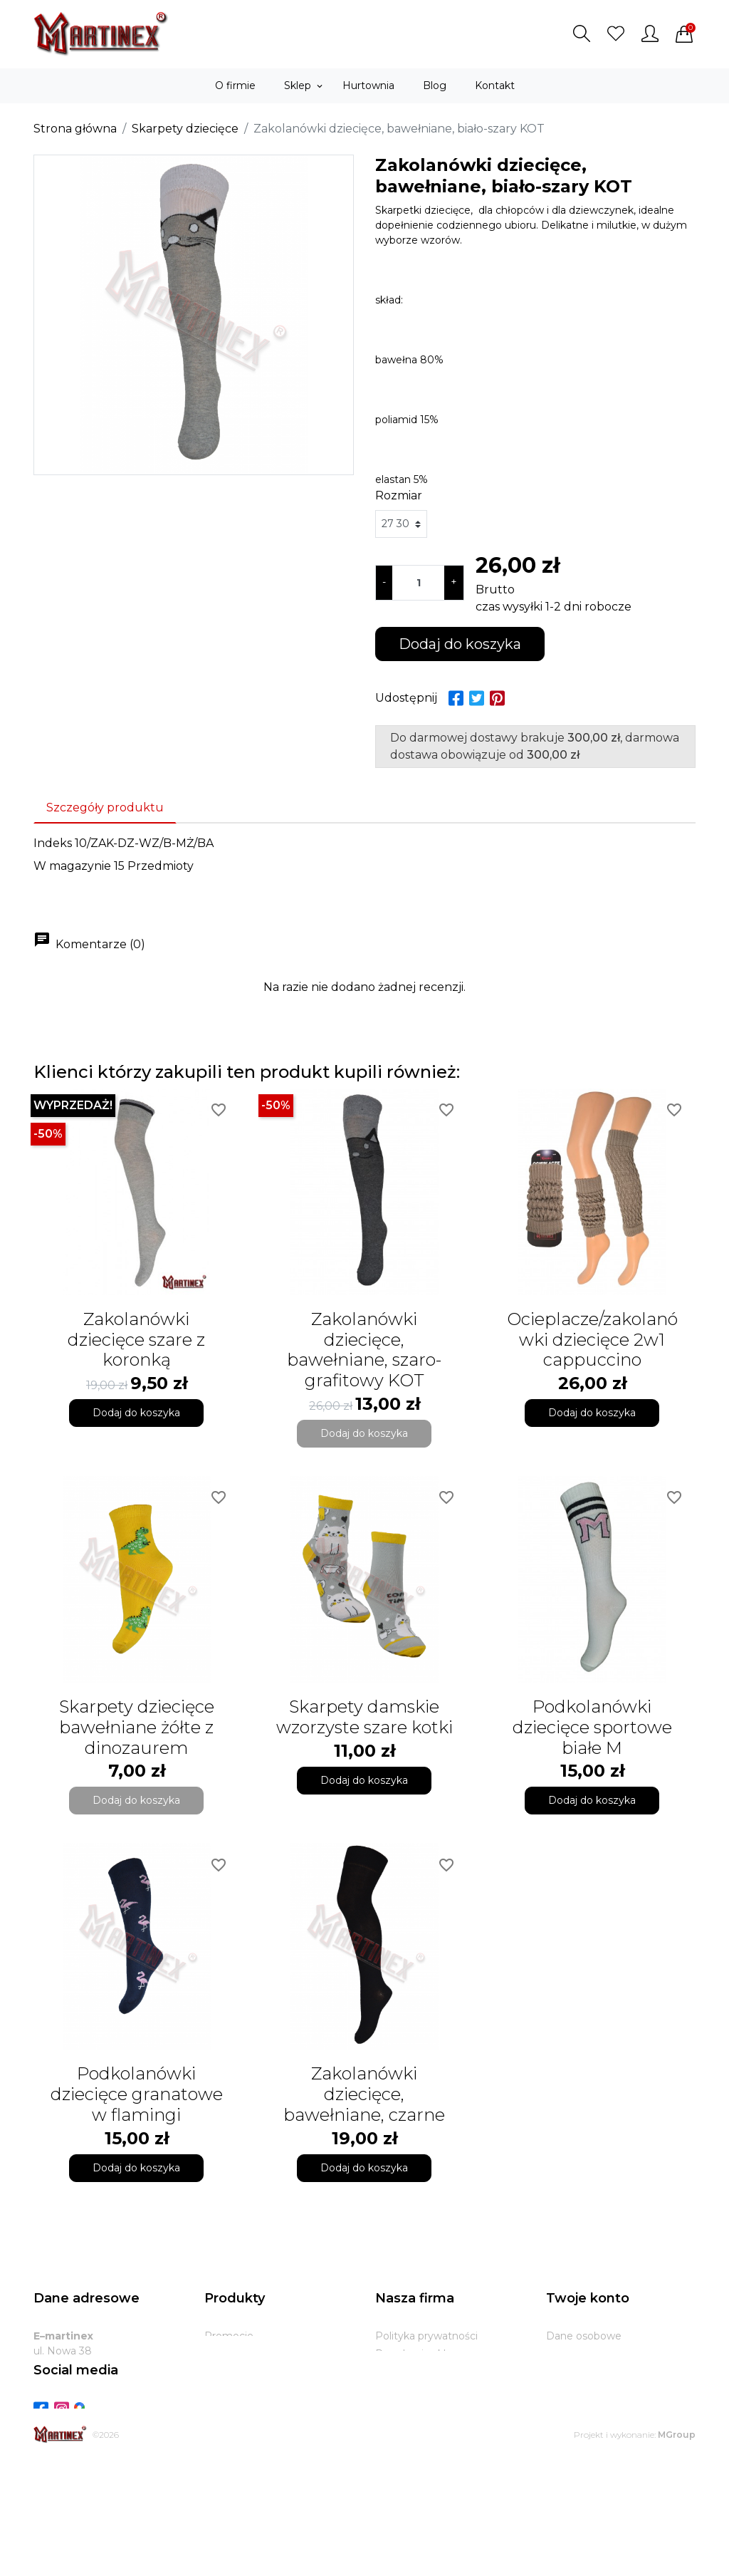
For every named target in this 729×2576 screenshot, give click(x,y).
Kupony (565, 2425)
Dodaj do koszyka (460, 644)
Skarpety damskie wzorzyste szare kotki (364, 1717)
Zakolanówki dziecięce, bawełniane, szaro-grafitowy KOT (364, 1350)
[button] (581, 33)
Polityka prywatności (426, 2336)
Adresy (563, 2407)
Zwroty (393, 2407)
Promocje (228, 2336)
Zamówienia (576, 2371)
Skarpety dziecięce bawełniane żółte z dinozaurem (136, 1727)
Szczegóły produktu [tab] (105, 807)
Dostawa (397, 2389)
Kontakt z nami (413, 2425)
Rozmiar (398, 495)
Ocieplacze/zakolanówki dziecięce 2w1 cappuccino (592, 1340)
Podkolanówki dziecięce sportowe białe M (592, 1727)
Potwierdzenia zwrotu (601, 2389)
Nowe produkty (243, 2353)
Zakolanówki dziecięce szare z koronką (136, 1340)
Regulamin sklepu (420, 2353)
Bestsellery (231, 2371)
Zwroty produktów (592, 2353)
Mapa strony (406, 2442)
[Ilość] (418, 583)
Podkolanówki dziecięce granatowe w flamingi (137, 2094)
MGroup (677, 2549)
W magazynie (72, 866)
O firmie (395, 2371)
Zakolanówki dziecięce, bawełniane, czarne (364, 2094)
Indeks (52, 843)
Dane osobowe (584, 2336)
